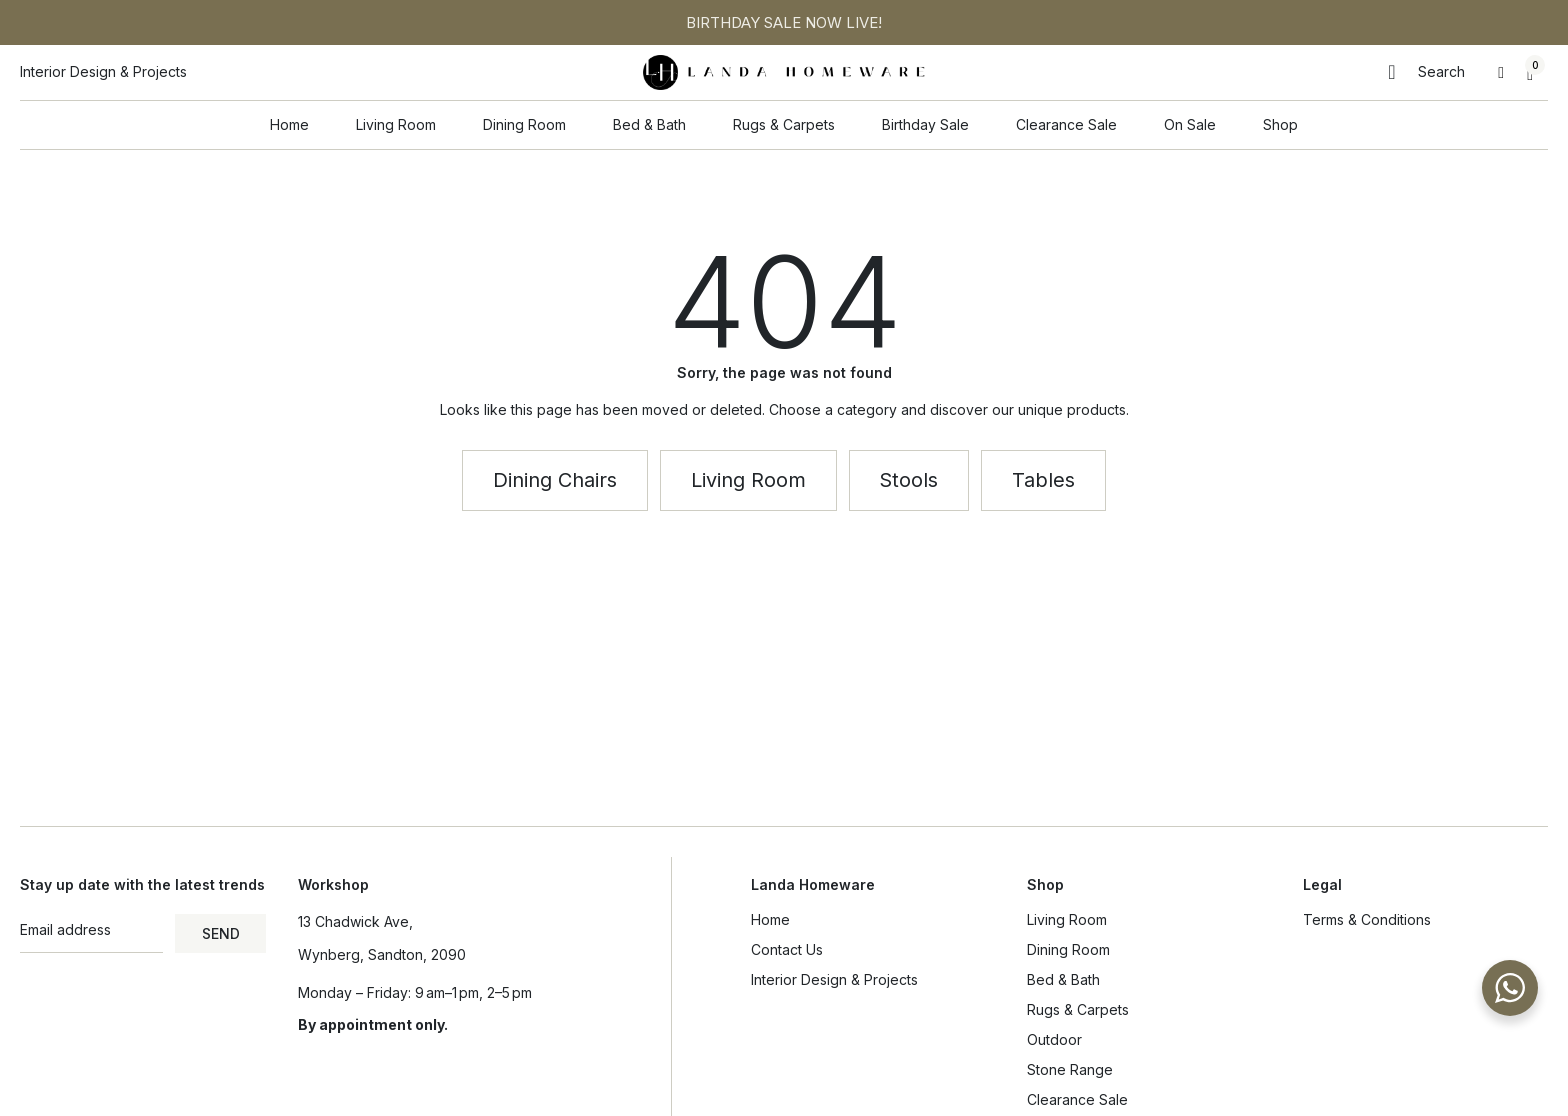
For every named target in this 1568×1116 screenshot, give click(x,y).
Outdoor (1054, 1039)
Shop (1045, 884)
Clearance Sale (1077, 1099)
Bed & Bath (1068, 980)
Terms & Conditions (1367, 919)
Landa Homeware (813, 884)
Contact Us (787, 949)
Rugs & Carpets (1078, 1009)
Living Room (1072, 920)
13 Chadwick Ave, (355, 921)
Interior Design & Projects (834, 979)
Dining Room (1073, 950)
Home (770, 919)
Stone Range (1070, 1069)
